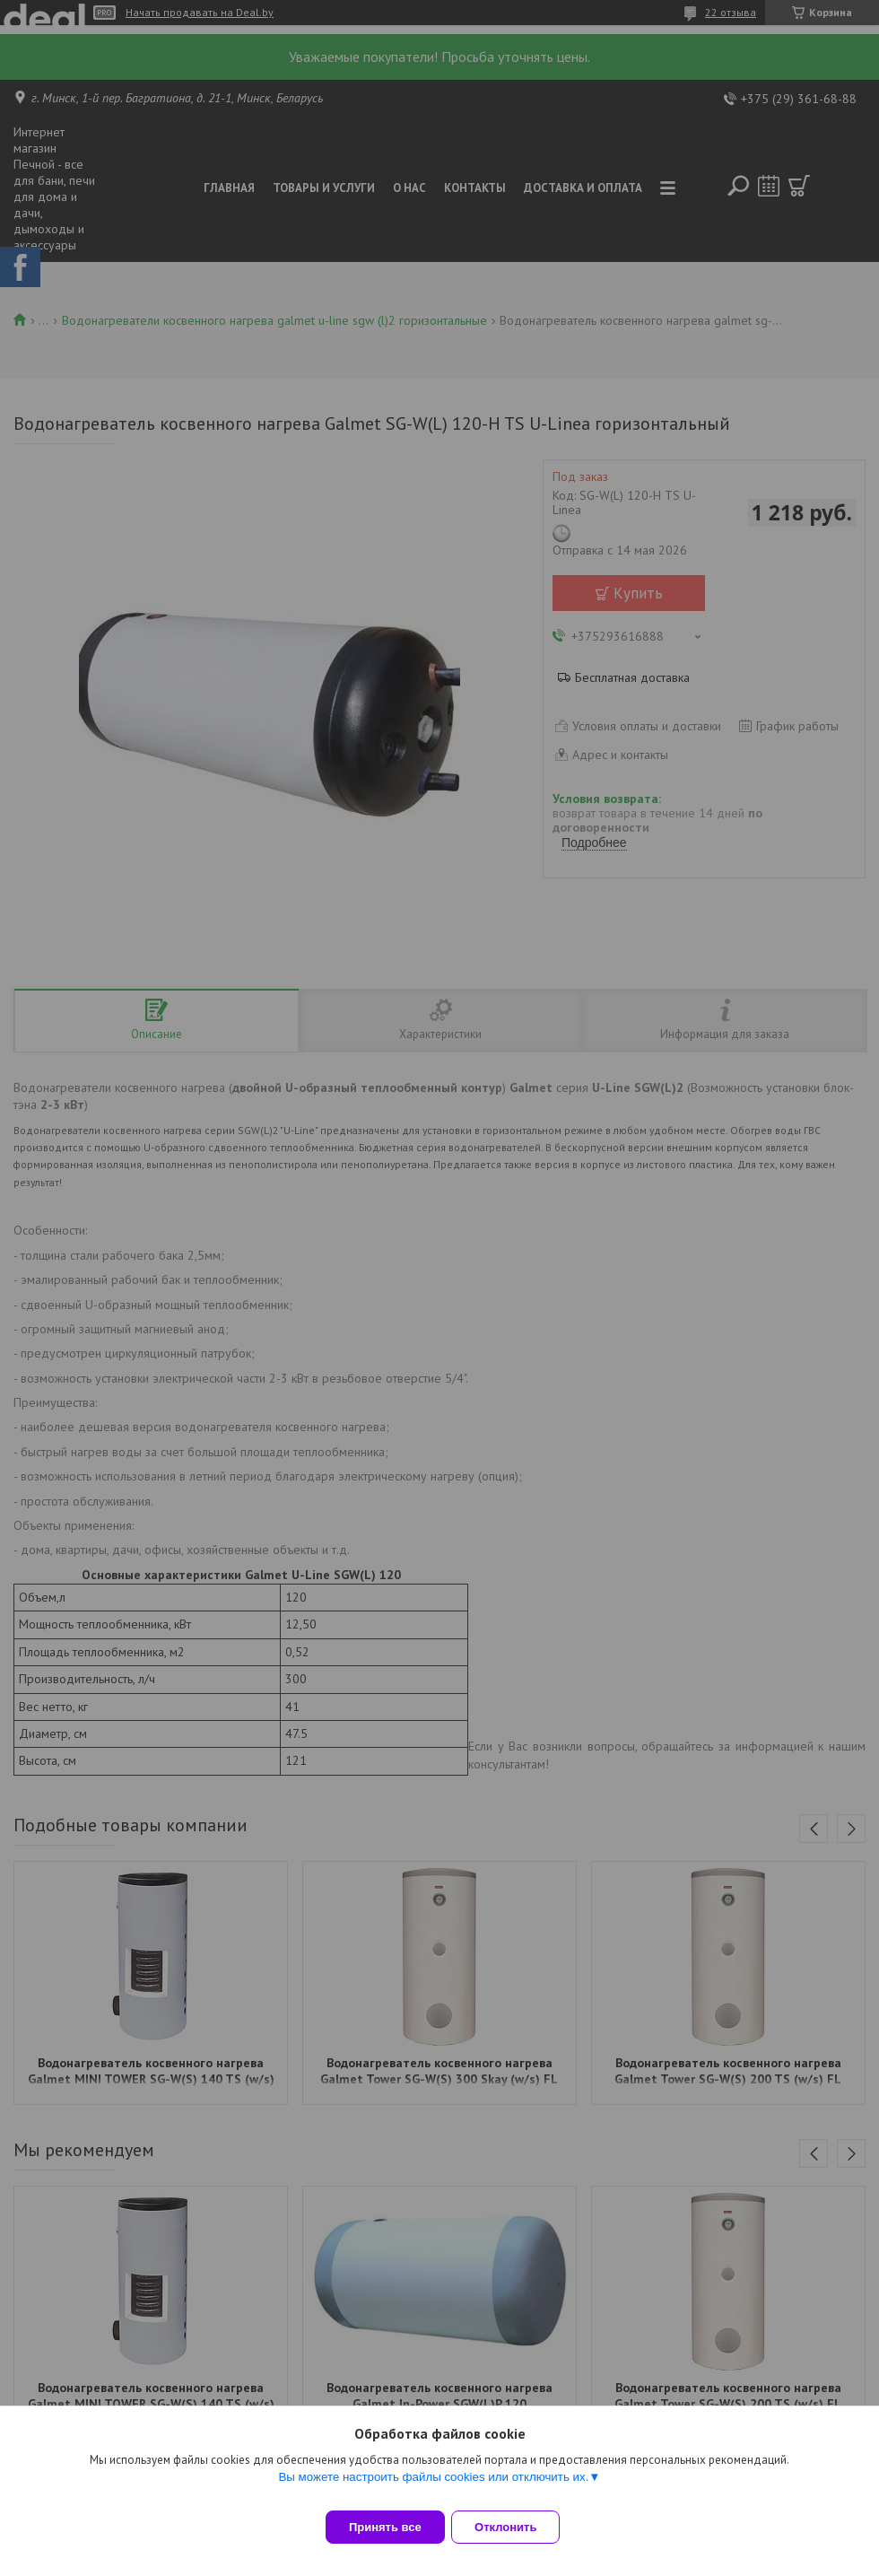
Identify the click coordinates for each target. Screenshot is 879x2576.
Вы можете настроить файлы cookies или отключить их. (433, 2487)
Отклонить (517, 2527)
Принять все (385, 2527)
